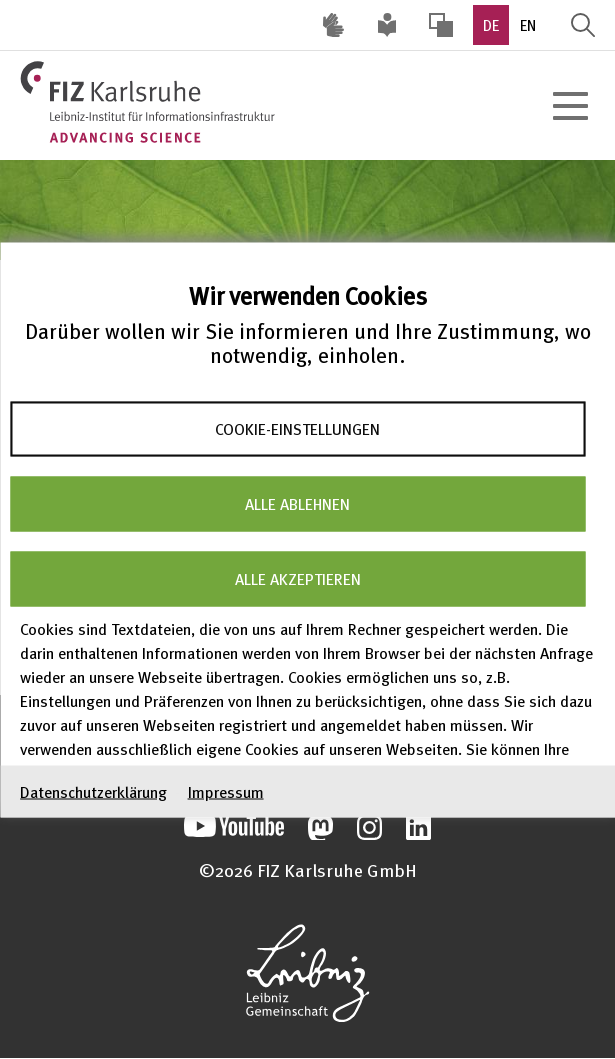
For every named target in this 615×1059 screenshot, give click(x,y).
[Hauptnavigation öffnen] (570, 106)
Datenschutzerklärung (93, 791)
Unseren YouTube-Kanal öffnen (234, 827)
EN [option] (528, 25)
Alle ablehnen (297, 504)
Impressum (226, 791)
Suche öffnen (583, 25)
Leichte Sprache (387, 25)
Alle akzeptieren (298, 579)
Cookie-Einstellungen (297, 429)
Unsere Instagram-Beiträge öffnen (369, 827)
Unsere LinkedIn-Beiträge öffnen (418, 827)
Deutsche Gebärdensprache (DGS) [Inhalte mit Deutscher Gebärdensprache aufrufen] (333, 25)
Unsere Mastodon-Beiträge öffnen (320, 827)
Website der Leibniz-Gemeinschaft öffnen (307, 973)
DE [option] (491, 25)
